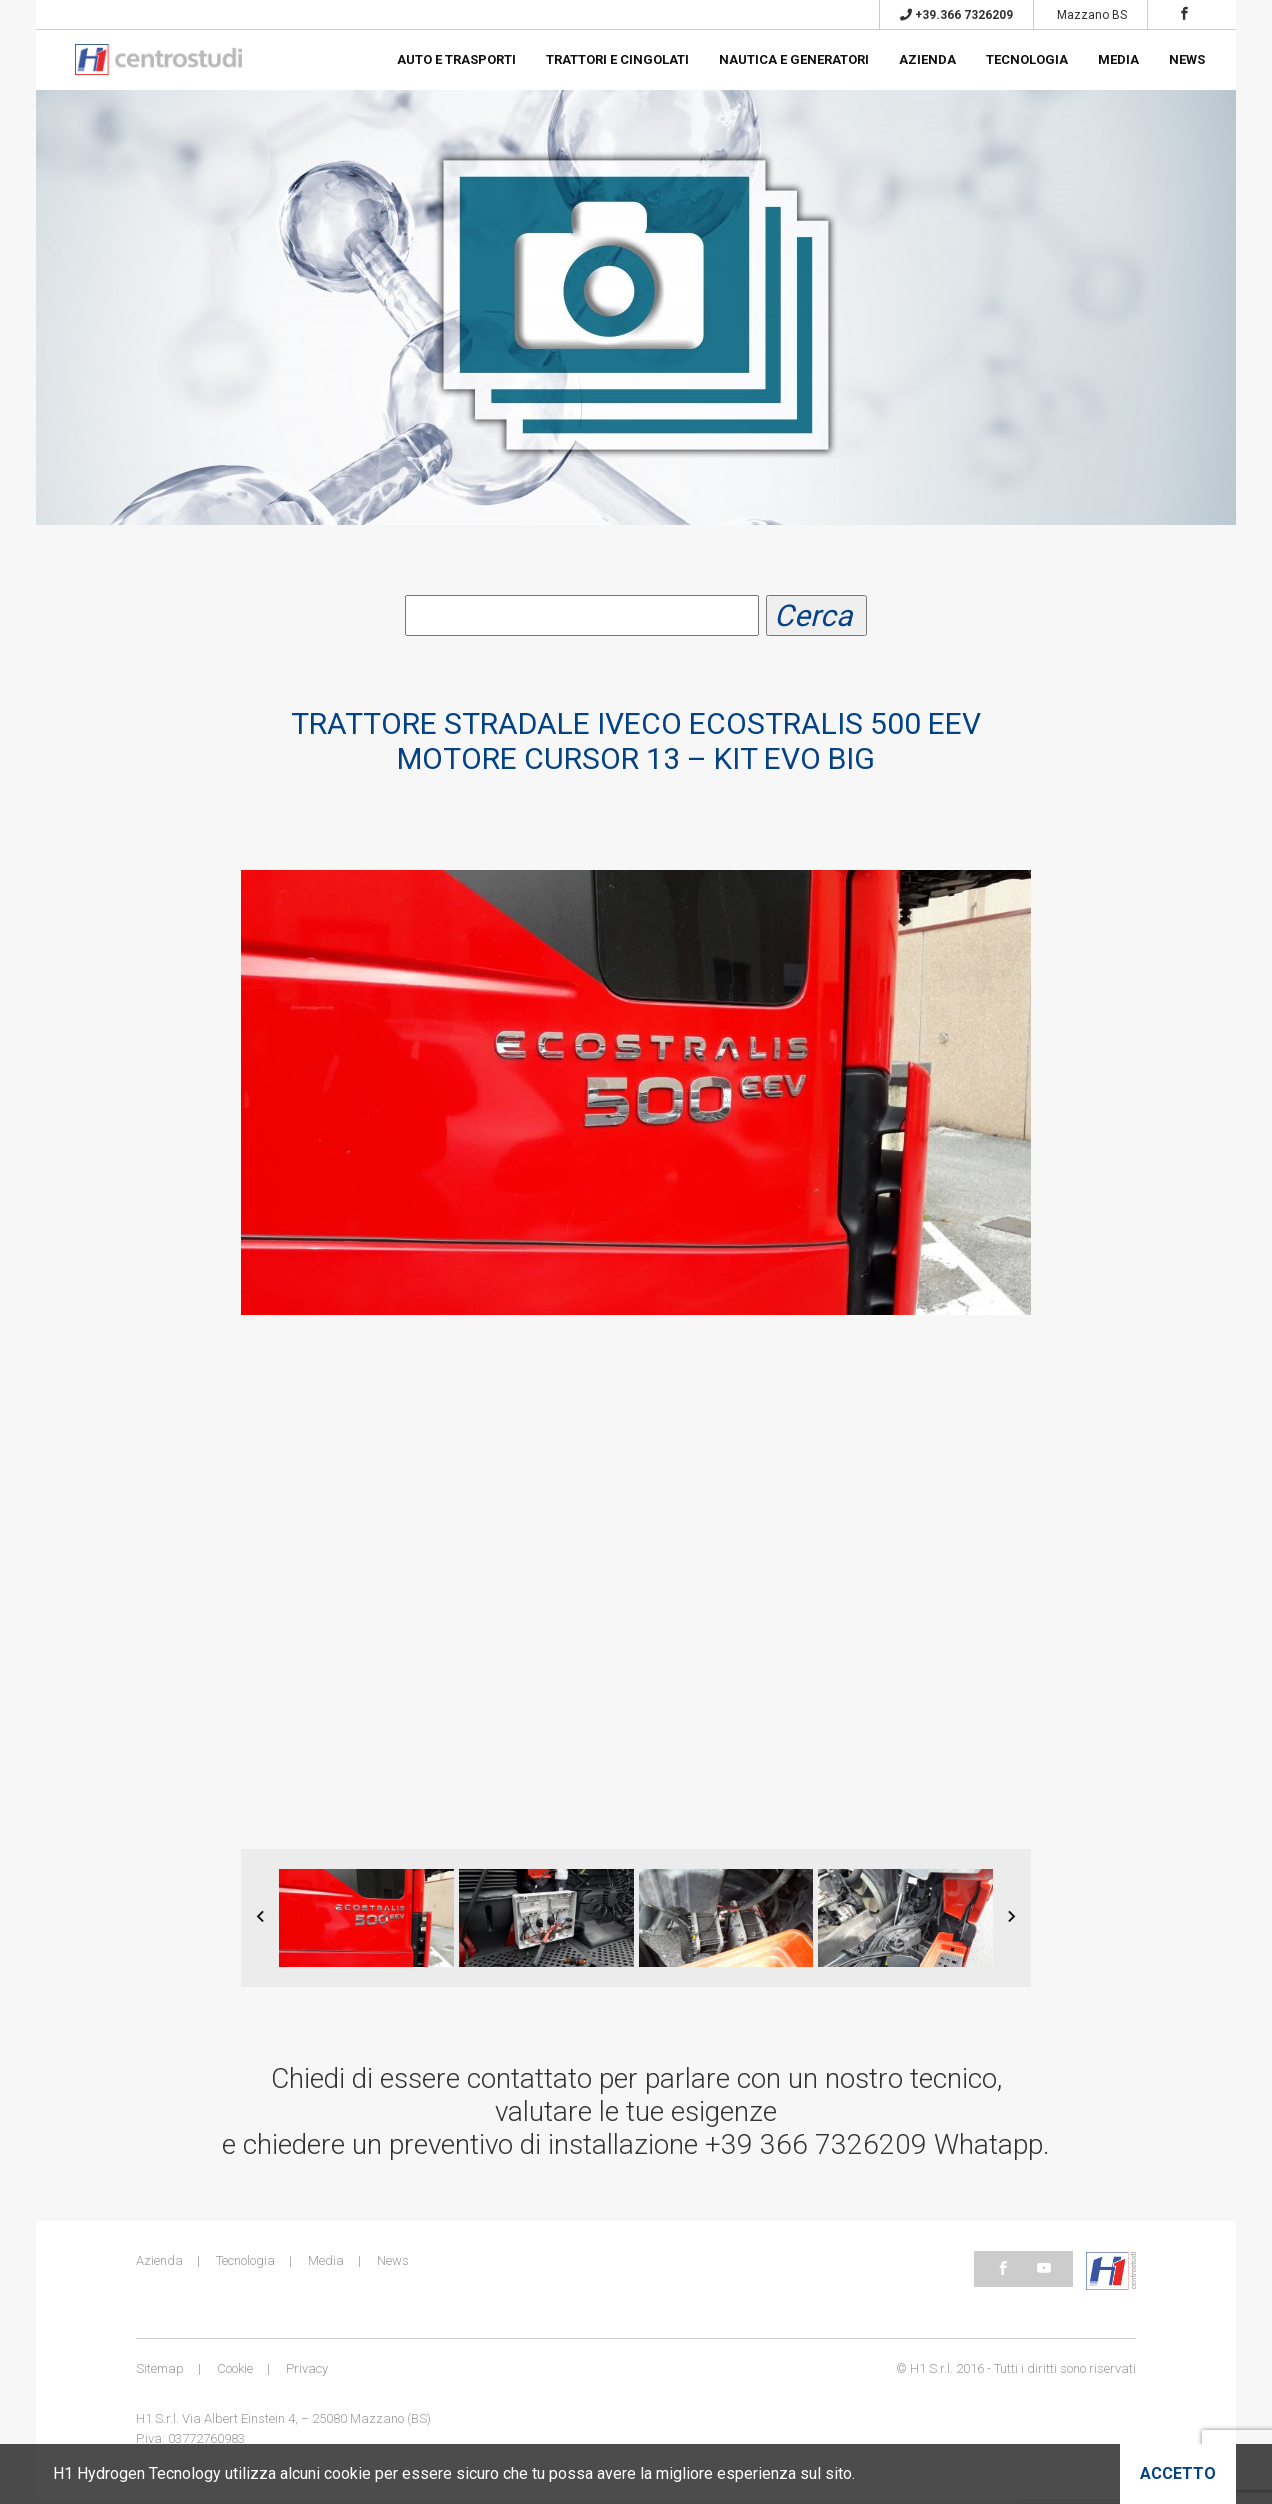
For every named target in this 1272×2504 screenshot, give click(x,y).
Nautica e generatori (794, 59)
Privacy (307, 2373)
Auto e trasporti (456, 59)
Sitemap (160, 2373)
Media (1118, 59)
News (1187, 59)
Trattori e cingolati (617, 59)
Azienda (927, 59)
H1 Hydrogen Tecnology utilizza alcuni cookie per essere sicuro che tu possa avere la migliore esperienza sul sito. (454, 2473)
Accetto (1178, 2473)
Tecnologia (1027, 59)
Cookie (235, 2373)
